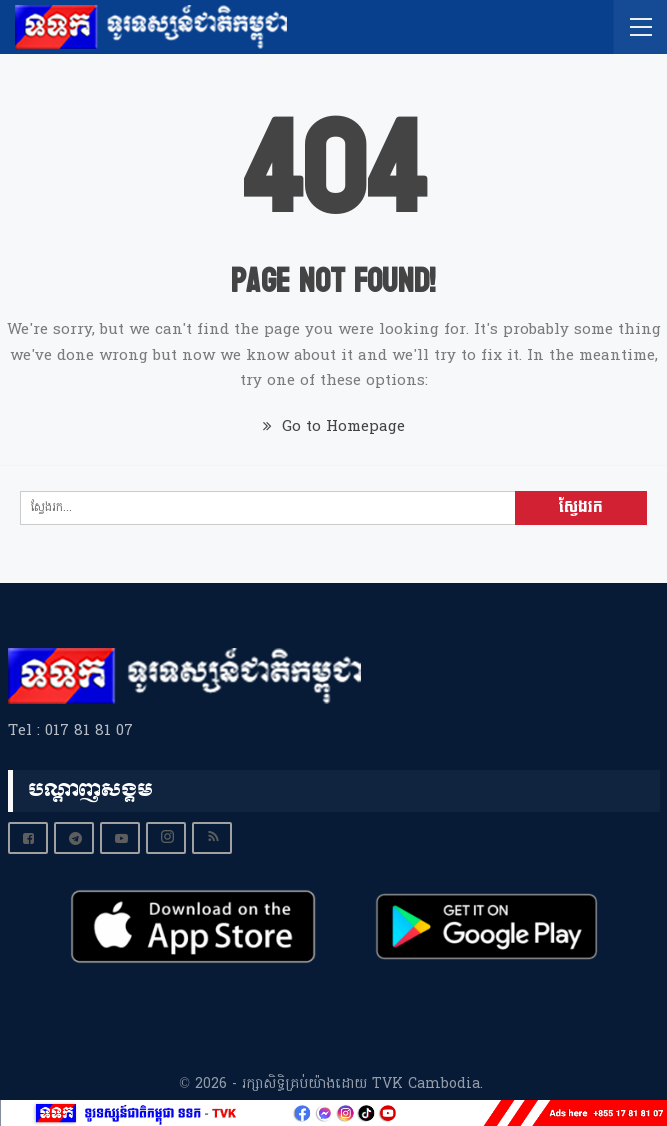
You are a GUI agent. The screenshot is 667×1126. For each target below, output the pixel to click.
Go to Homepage (334, 427)
